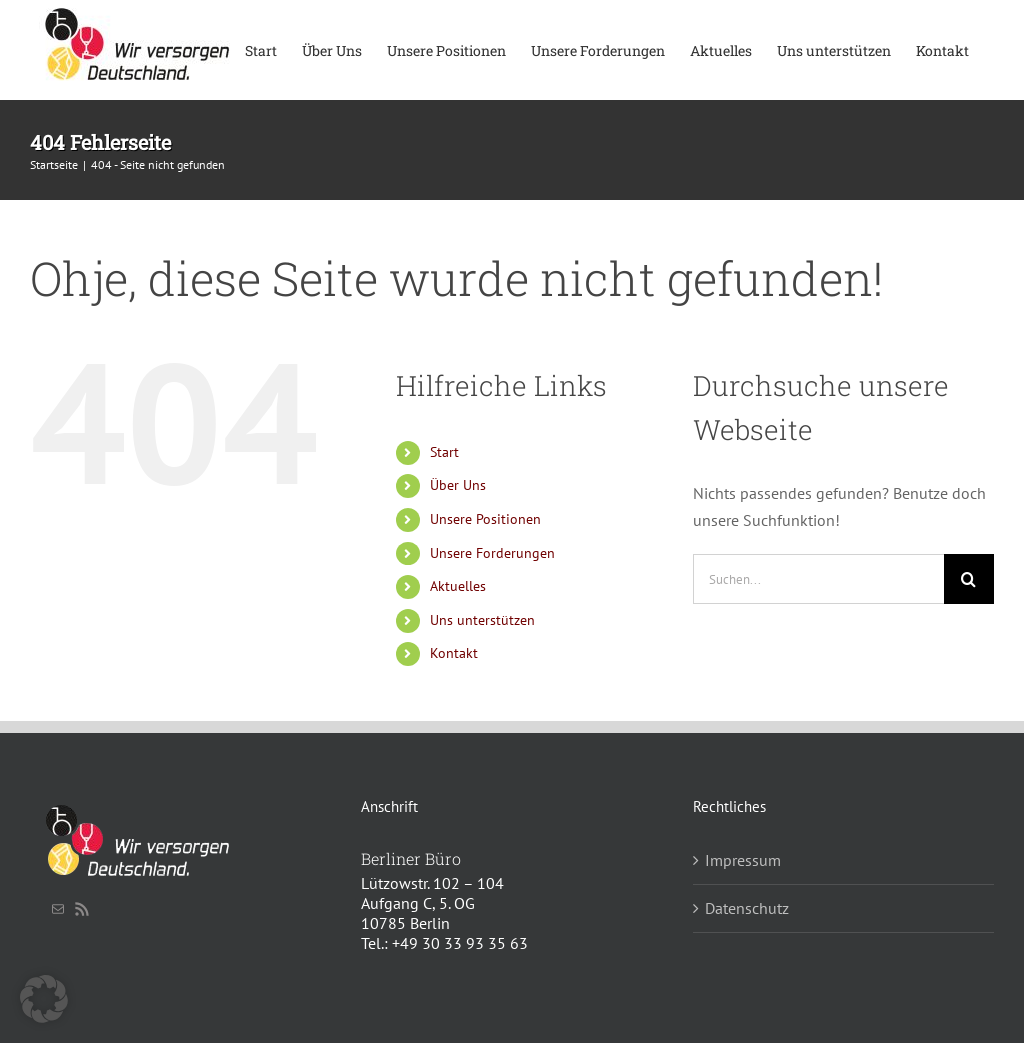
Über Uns (458, 485)
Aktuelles (458, 586)
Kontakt (454, 653)
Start (444, 452)
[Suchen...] (818, 579)
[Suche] (969, 579)
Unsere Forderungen (492, 553)
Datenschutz (747, 908)
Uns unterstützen (482, 620)
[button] (44, 999)
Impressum (743, 860)
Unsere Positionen (485, 519)
